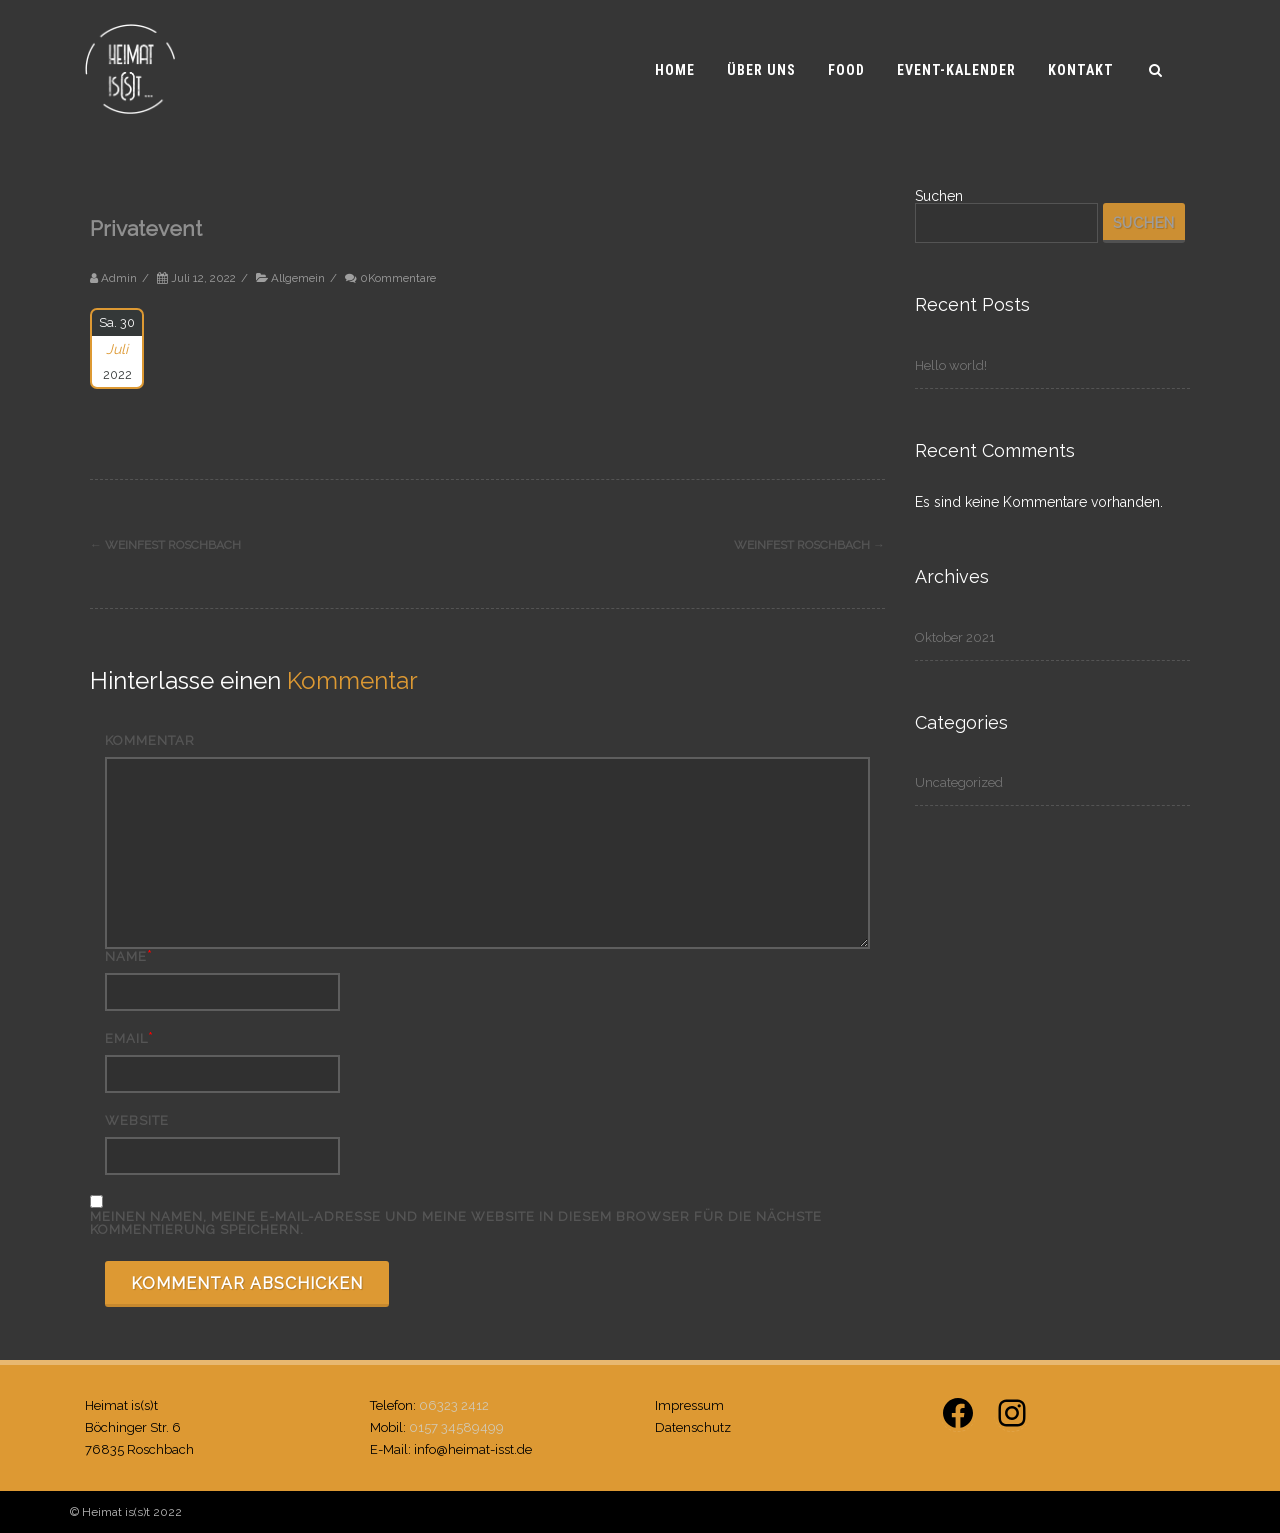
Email (126, 1038)
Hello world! (951, 365)
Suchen (939, 196)
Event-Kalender (956, 70)
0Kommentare (398, 278)
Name (126, 956)
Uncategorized (959, 782)
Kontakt (1081, 70)
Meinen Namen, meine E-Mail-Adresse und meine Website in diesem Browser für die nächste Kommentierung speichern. (456, 1223)
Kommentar (150, 740)
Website (137, 1120)
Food (846, 70)
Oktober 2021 (955, 637)
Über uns (761, 70)
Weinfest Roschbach (165, 545)
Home (675, 70)
